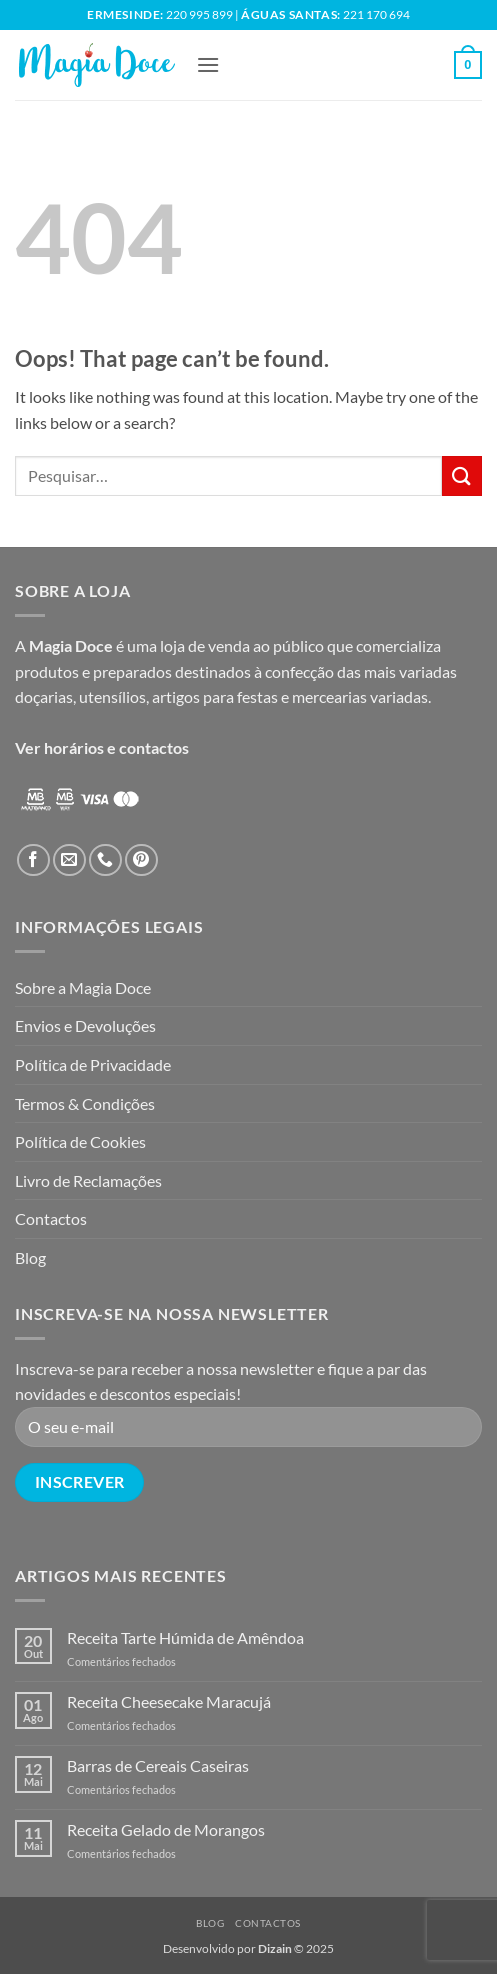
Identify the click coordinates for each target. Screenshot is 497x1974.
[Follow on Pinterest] (141, 860)
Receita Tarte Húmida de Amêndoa (185, 1637)
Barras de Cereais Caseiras (158, 1765)
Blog (30, 1257)
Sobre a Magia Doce (83, 987)
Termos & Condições (85, 1103)
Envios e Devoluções (85, 1025)
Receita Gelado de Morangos (166, 1829)
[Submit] (462, 475)
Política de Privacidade (93, 1064)
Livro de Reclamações (88, 1180)
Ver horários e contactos (102, 747)
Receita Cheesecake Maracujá (169, 1701)
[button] (208, 64)
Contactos (51, 1218)
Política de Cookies (80, 1141)
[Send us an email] (69, 860)
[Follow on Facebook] (33, 860)
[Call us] (105, 860)
